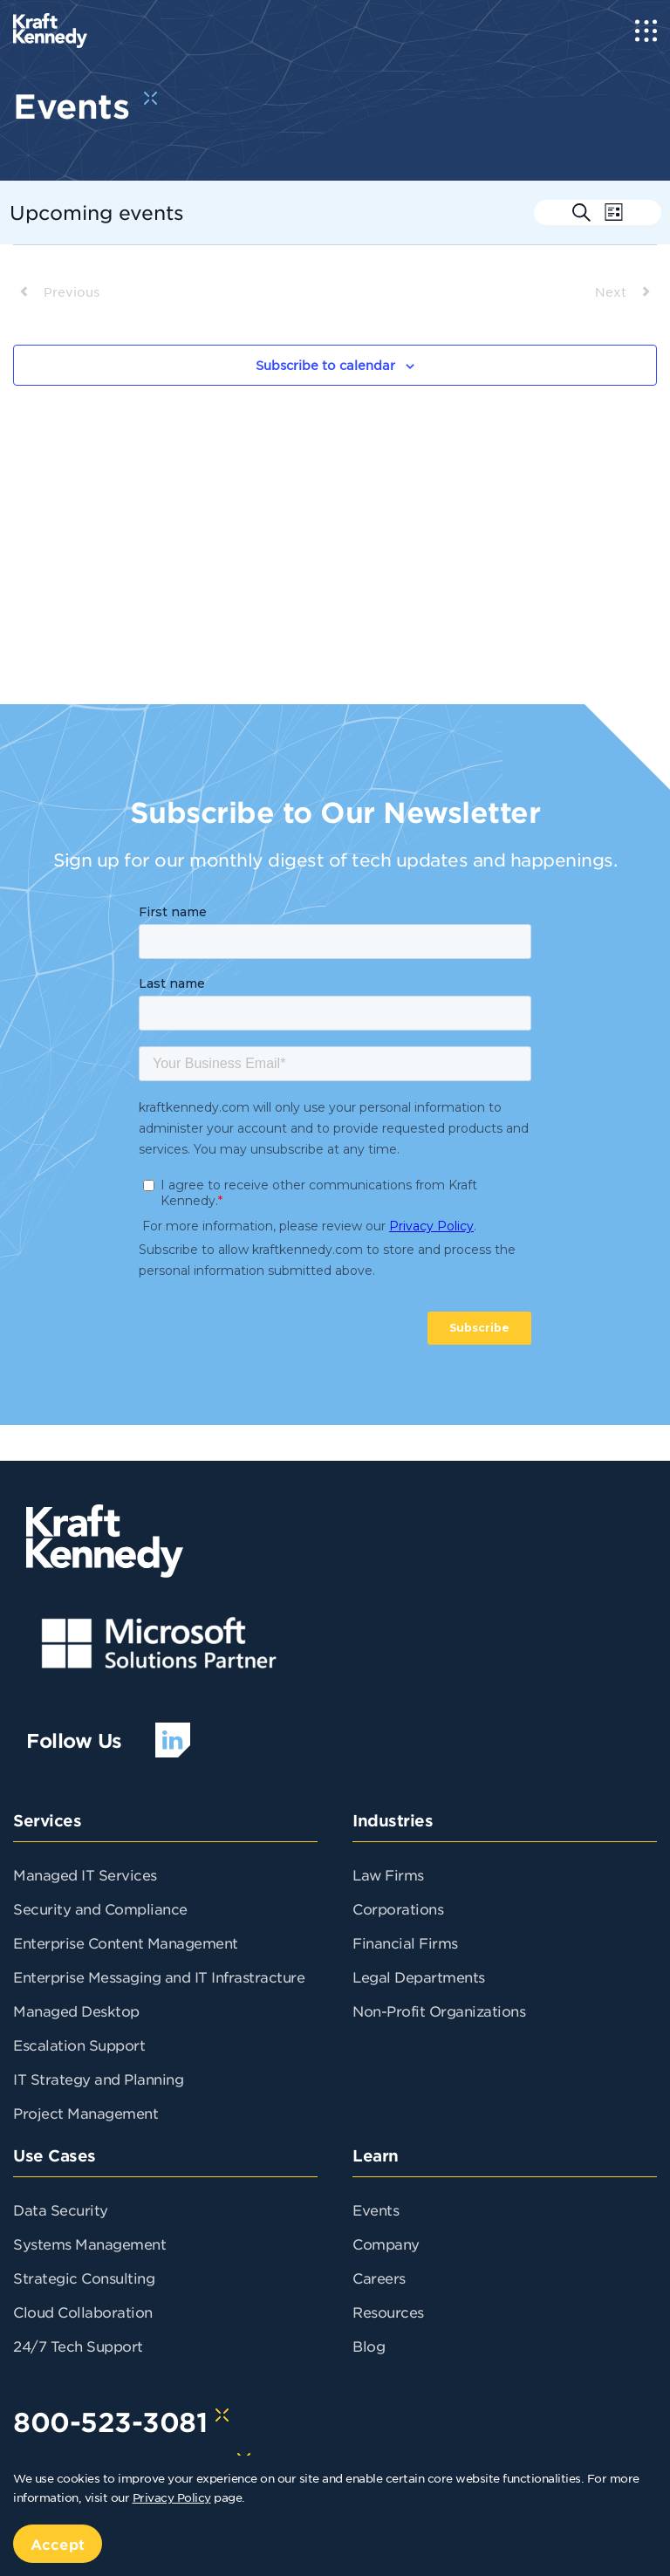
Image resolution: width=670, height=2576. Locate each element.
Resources (388, 2311)
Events (375, 2209)
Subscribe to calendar (325, 365)
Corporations (397, 1908)
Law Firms (388, 1874)
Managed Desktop (76, 2010)
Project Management (85, 2112)
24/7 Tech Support (78, 2345)
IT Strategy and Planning (98, 2078)
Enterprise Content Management (125, 1942)
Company (386, 2243)
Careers (379, 2277)
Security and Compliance (100, 1908)
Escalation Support (79, 2044)
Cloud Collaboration (83, 2311)
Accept (58, 2543)
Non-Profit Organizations (438, 2010)
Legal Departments (418, 1976)
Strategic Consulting (83, 2277)
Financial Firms (405, 1942)
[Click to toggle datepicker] (97, 212)
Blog (368, 2345)
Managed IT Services (85, 1874)
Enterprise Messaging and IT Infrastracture (158, 1976)
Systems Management (89, 2243)
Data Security (60, 2209)
